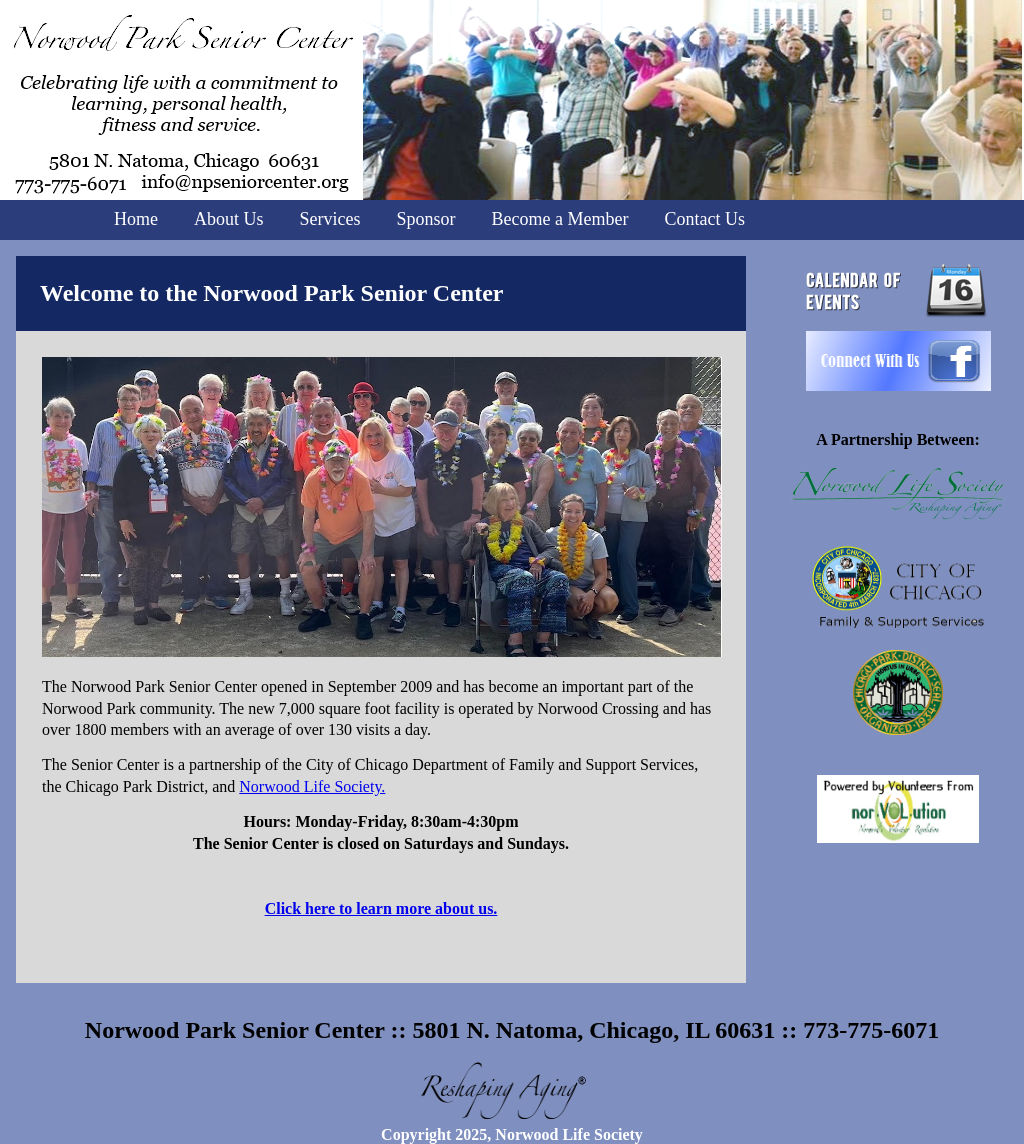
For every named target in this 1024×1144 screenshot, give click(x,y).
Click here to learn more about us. (381, 908)
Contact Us (704, 219)
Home (136, 219)
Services (330, 219)
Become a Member (560, 219)
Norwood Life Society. (312, 786)
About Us (229, 219)
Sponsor (426, 219)
